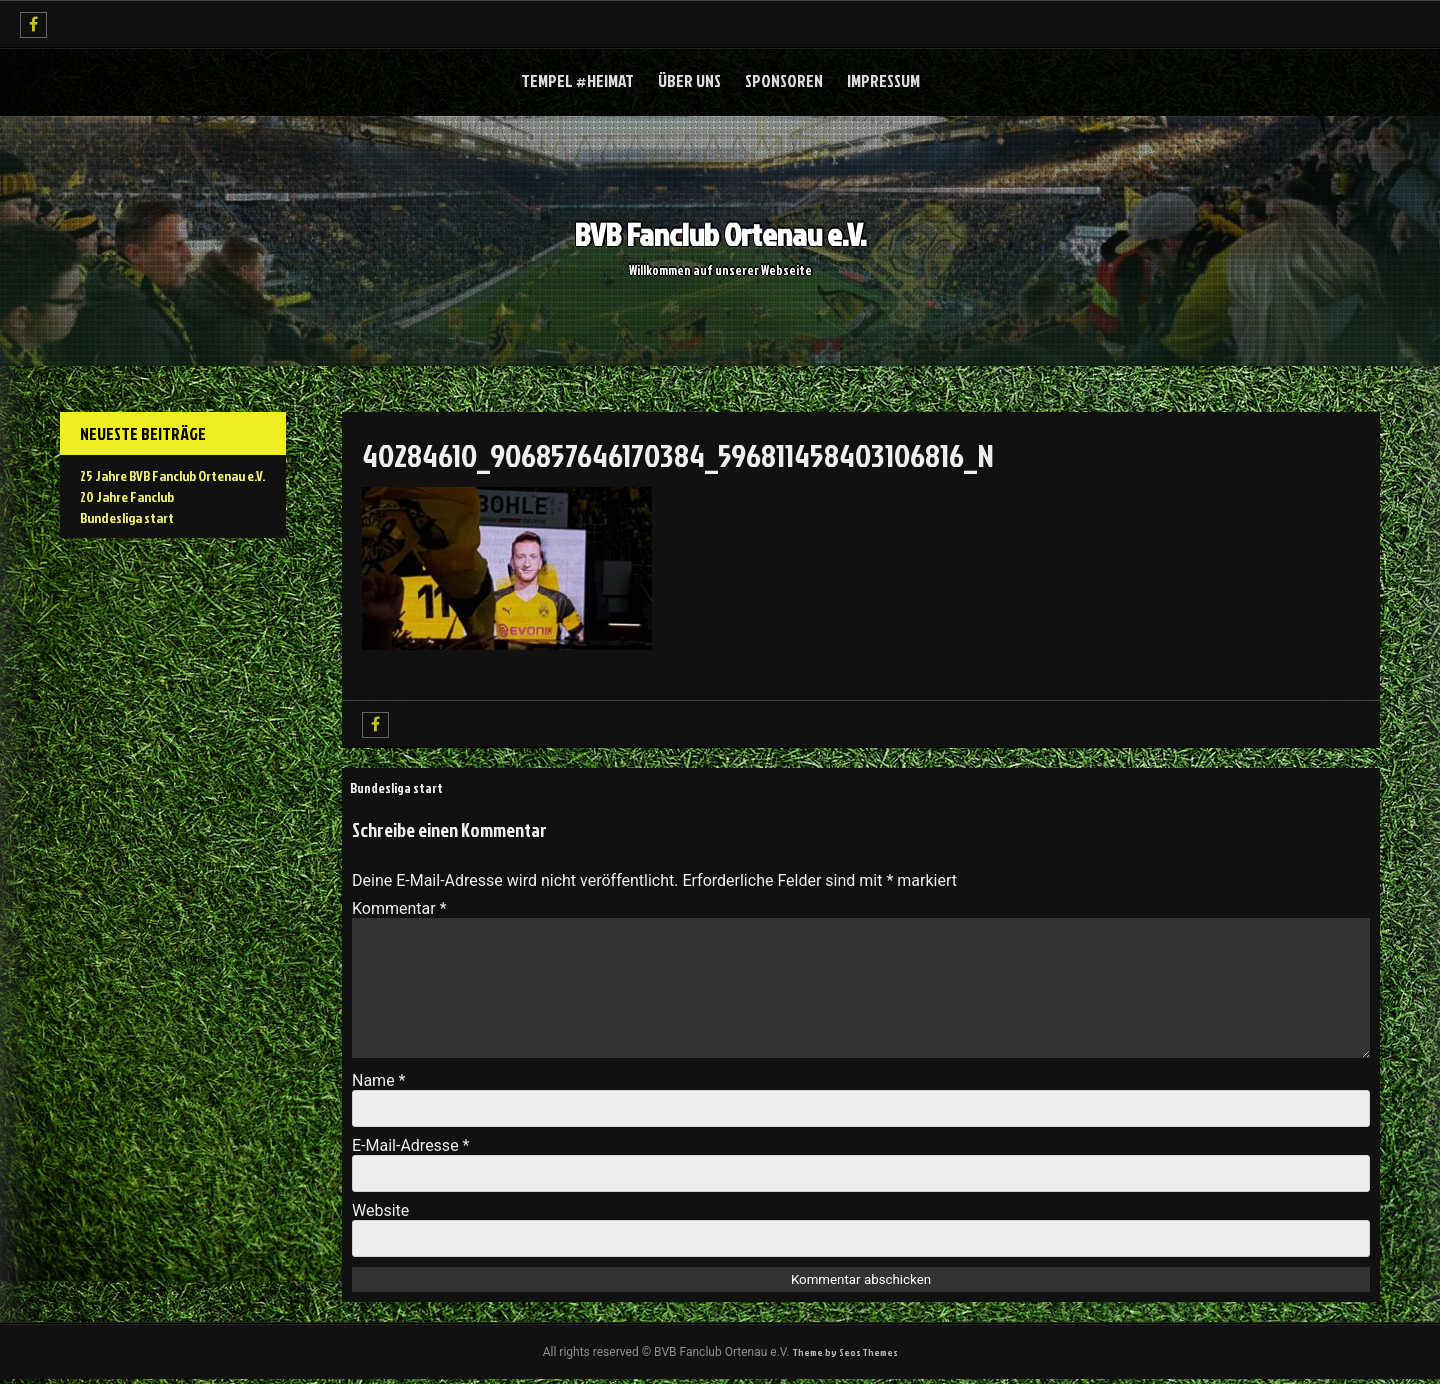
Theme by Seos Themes (845, 1355)
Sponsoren (784, 81)
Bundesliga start (405, 789)
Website (380, 1212)
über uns (689, 81)
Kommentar (399, 910)
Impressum (883, 81)
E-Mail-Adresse (410, 1147)
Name (379, 1082)
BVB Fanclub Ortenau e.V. (720, 232)
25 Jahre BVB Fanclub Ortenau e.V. (172, 476)
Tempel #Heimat (577, 81)
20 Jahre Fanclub (127, 497)
